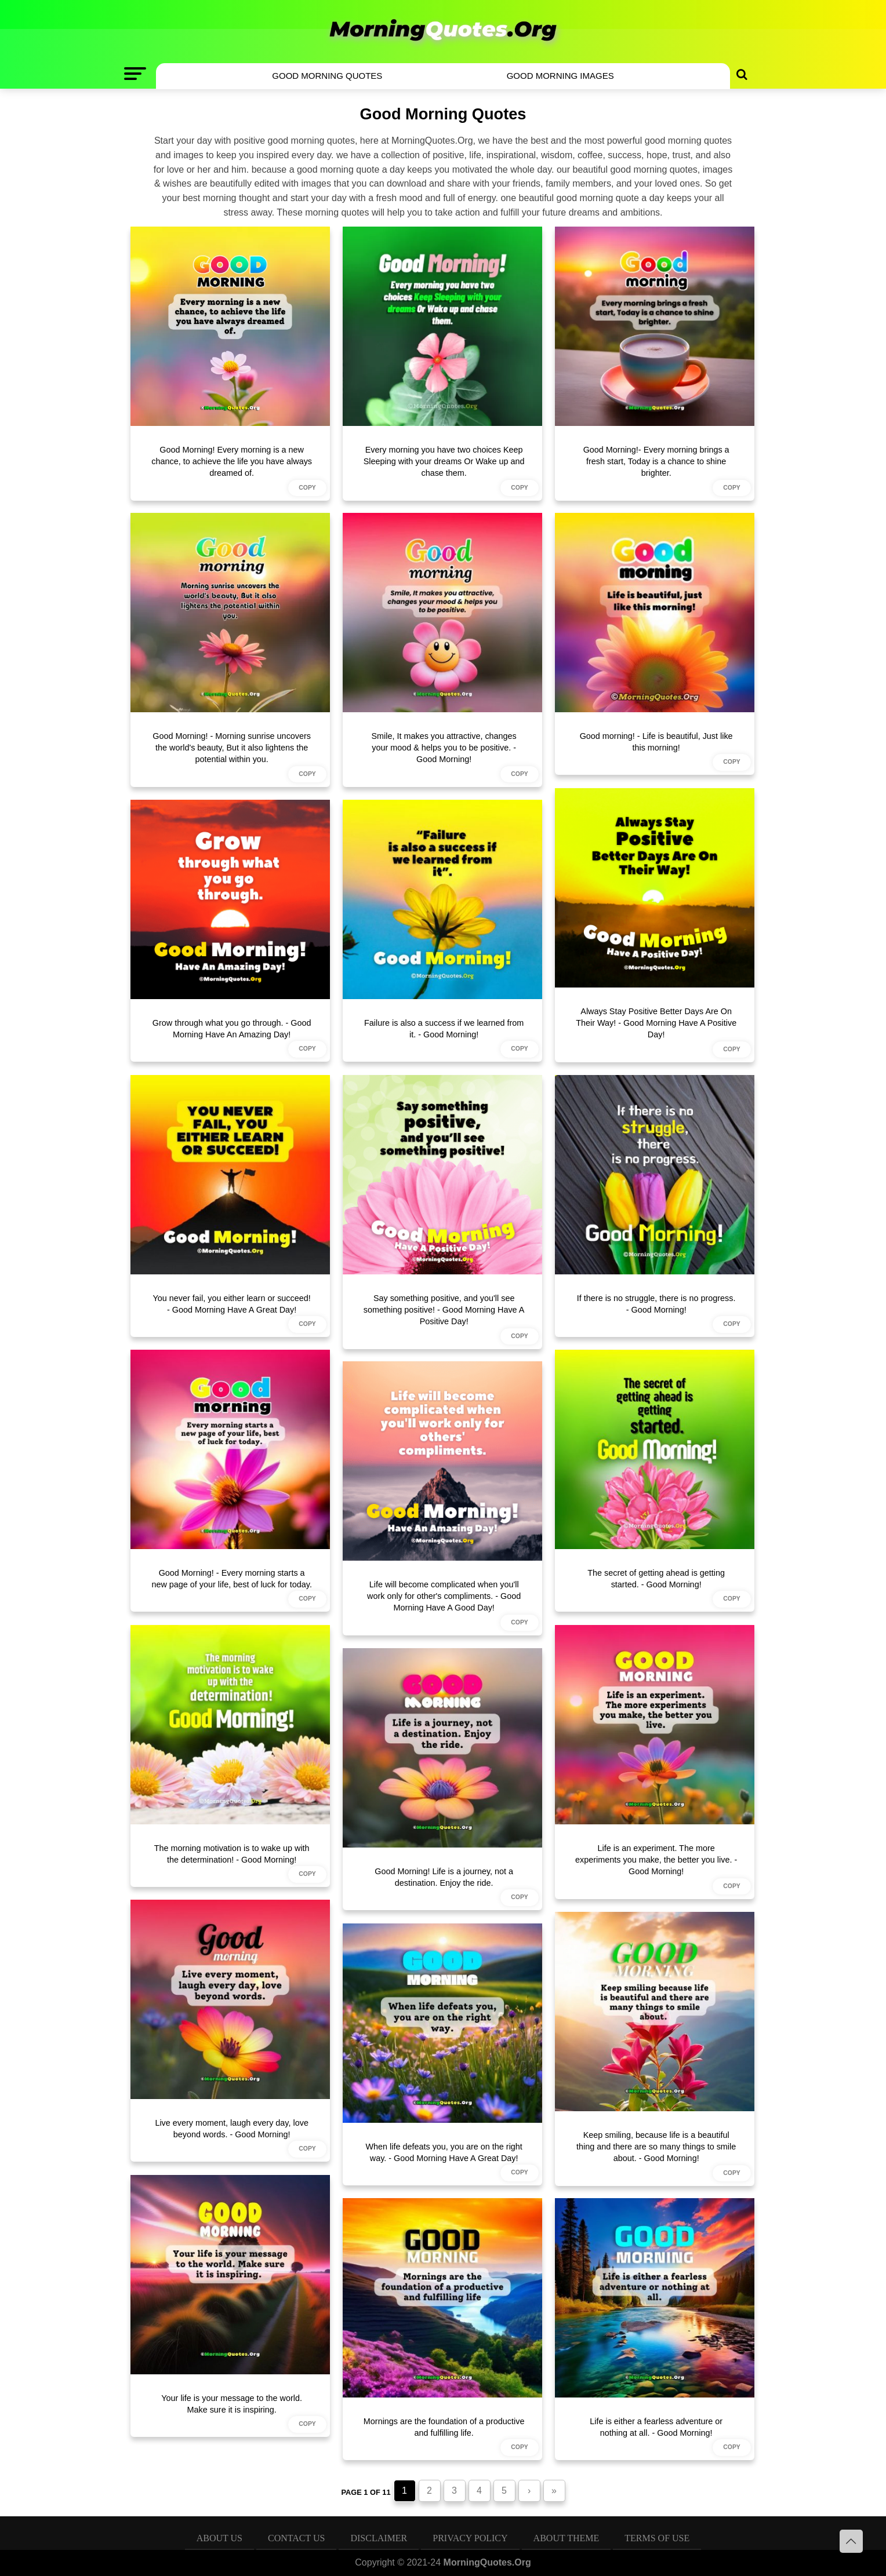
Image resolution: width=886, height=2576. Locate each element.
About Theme (566, 2538)
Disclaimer (378, 2538)
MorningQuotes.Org (487, 2562)
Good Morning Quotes (327, 76)
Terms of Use (656, 2538)
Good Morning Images (560, 76)
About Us (219, 2538)
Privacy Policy (470, 2538)
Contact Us (296, 2538)
